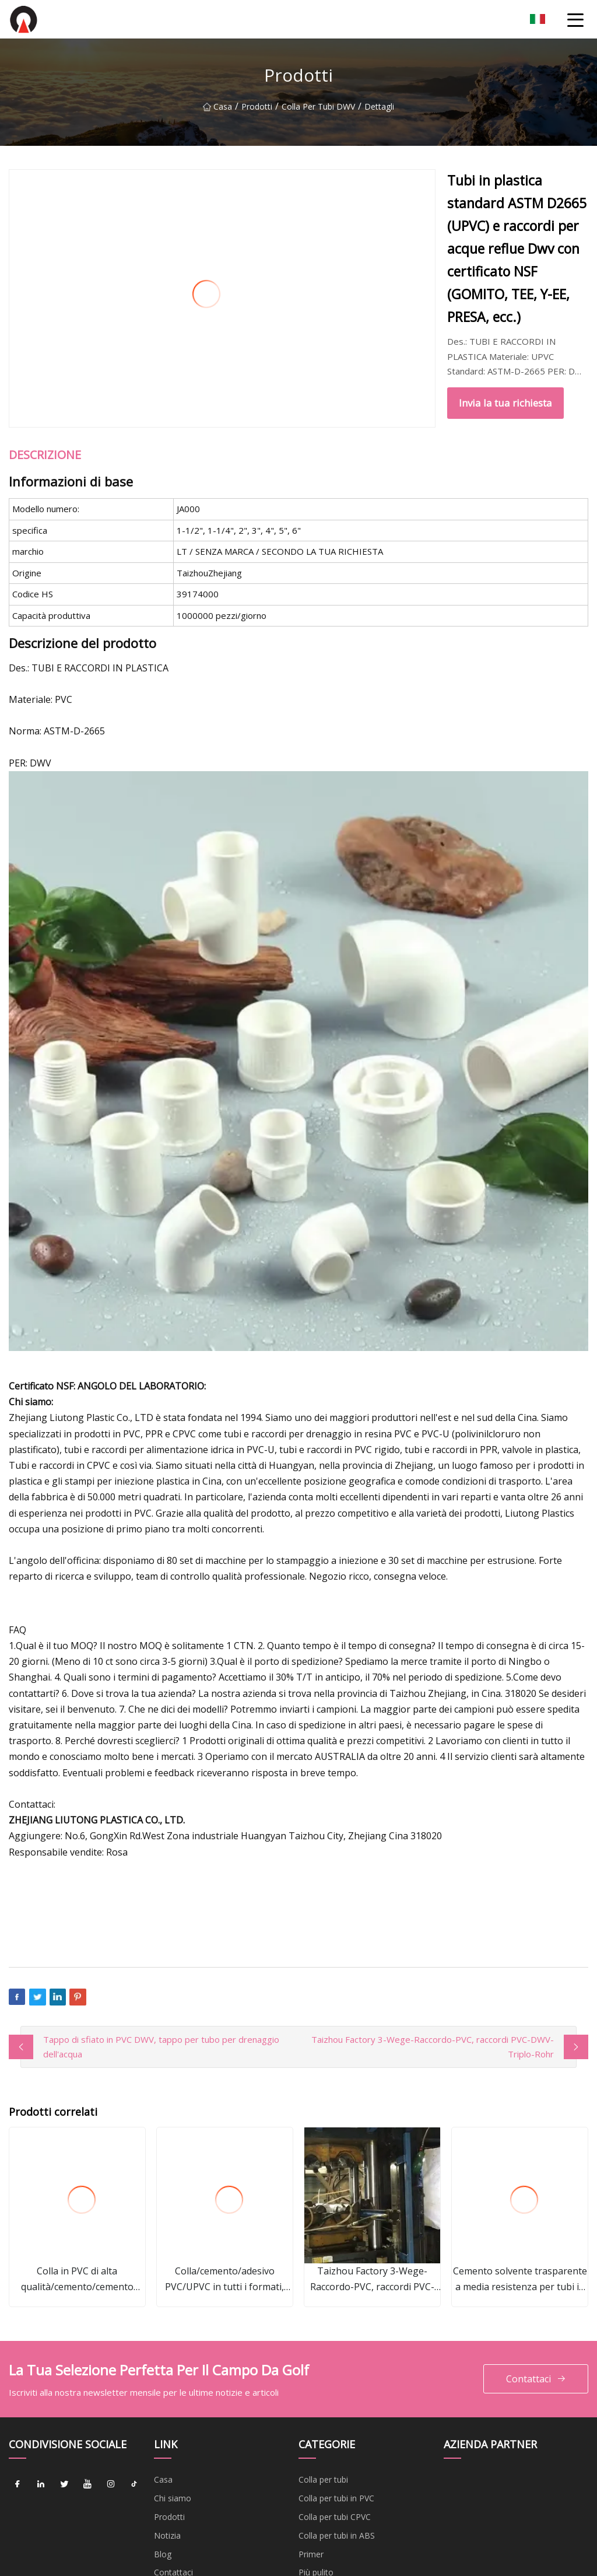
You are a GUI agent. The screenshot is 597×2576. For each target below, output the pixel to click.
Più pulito (315, 2506)
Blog (162, 2487)
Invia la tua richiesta (363, 328)
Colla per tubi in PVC (336, 2431)
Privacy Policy (179, 2543)
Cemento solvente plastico (348, 2524)
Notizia (167, 2468)
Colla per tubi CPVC (334, 2450)
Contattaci (536, 2312)
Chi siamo (172, 2431)
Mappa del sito (182, 2524)
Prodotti (256, 106)
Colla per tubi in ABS (336, 2468)
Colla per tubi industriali (342, 2543)
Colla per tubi (323, 2413)
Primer (311, 2487)
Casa (217, 106)
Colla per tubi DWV (318, 106)
